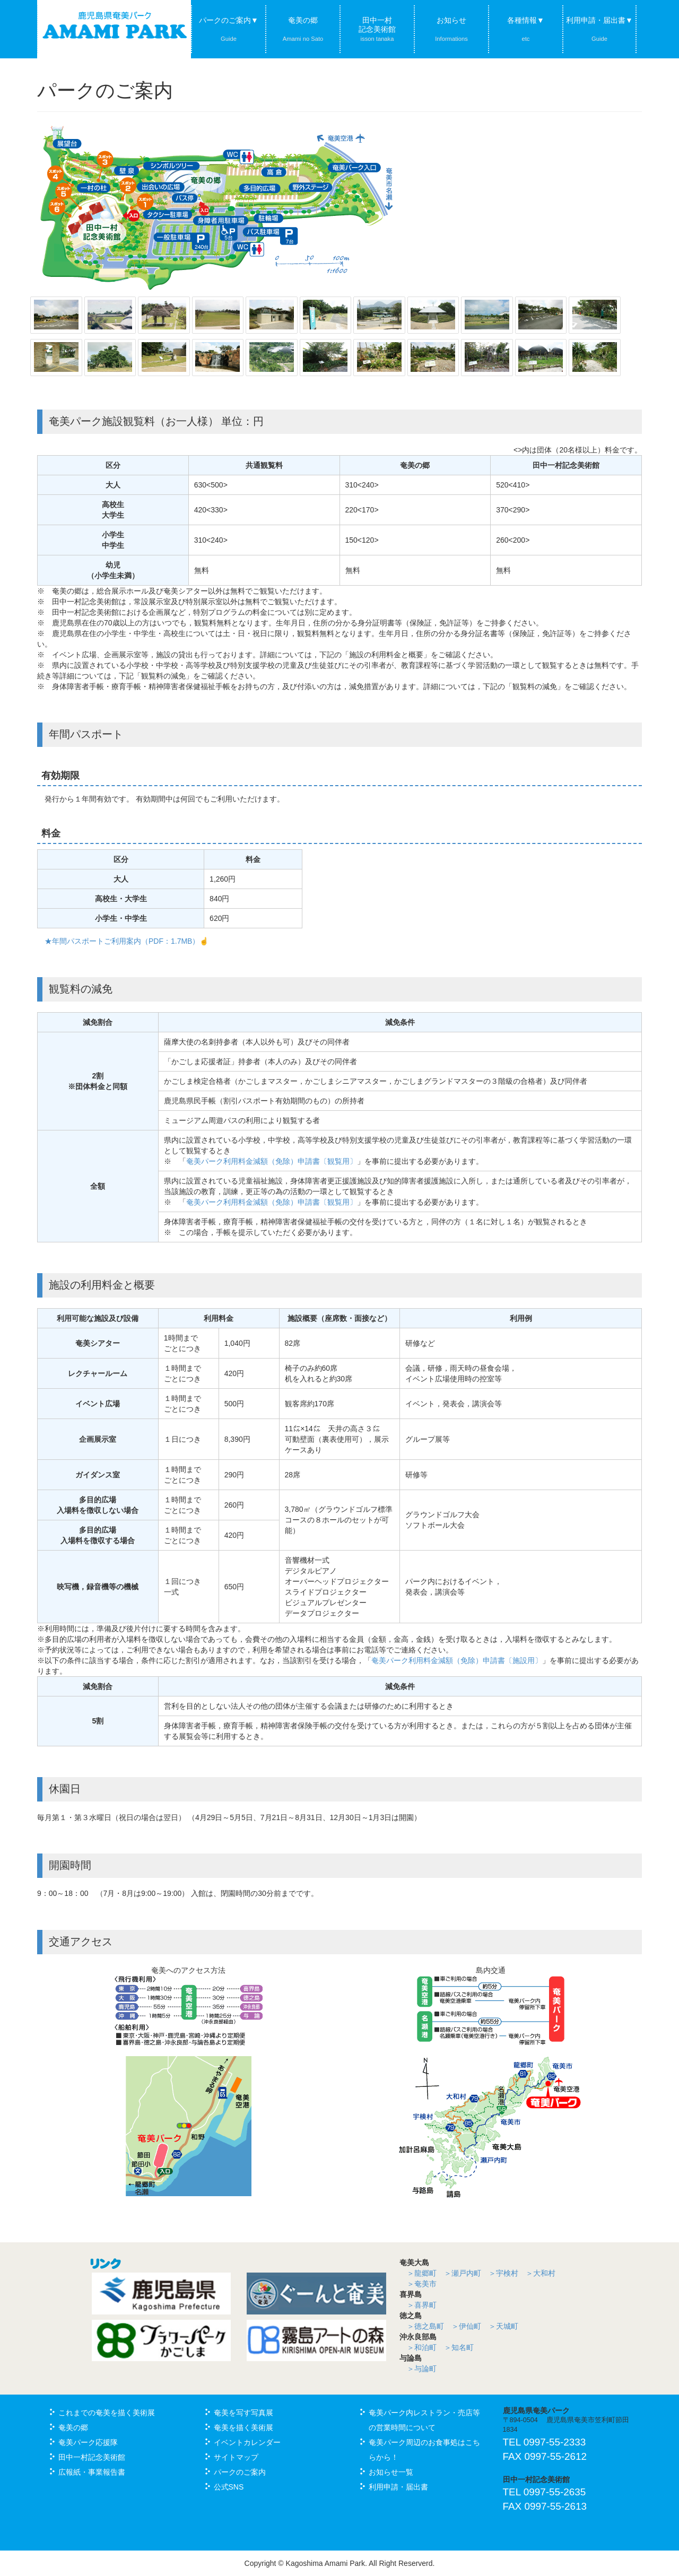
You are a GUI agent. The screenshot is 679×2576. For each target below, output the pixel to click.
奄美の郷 (303, 29)
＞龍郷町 (422, 2273)
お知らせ (451, 29)
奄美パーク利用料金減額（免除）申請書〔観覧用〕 (271, 1161)
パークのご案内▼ (228, 29)
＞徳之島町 (425, 2326)
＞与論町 (422, 2368)
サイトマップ (236, 2457)
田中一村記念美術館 (377, 29)
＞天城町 (503, 2326)
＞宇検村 (503, 2273)
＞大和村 (540, 2273)
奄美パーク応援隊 (88, 2442)
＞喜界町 (422, 2305)
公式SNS (229, 2487)
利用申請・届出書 (398, 2487)
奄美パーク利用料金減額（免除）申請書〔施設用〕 (456, 1660)
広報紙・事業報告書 (91, 2472)
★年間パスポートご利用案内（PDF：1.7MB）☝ (126, 941)
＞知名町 (459, 2347)
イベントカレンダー (247, 2442)
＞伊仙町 (466, 2326)
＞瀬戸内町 (462, 2273)
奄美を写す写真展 (243, 2412)
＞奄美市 (422, 2283)
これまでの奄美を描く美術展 (106, 2412)
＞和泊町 (422, 2347)
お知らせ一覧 (391, 2472)
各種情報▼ (525, 29)
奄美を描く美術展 (243, 2427)
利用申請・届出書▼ (599, 29)
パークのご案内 (240, 2472)
